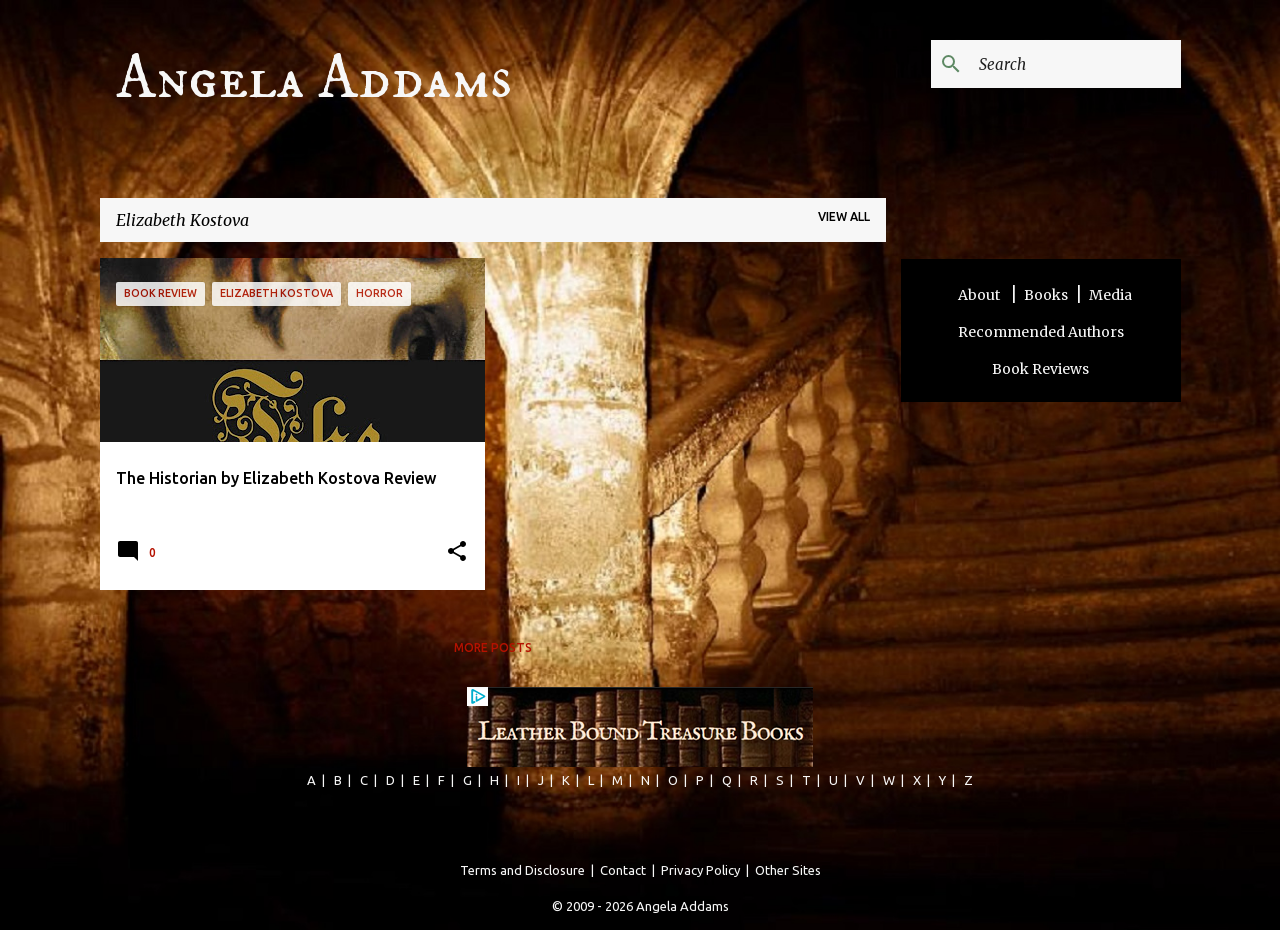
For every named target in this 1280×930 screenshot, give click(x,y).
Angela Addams (314, 79)
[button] (457, 552)
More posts (493, 647)
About (980, 295)
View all (844, 216)
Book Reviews (1040, 369)
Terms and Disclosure (522, 870)
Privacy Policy (700, 870)
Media (1110, 295)
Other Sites (788, 870)
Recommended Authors (1041, 332)
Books (1046, 295)
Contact (623, 870)
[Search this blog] (1076, 64)
